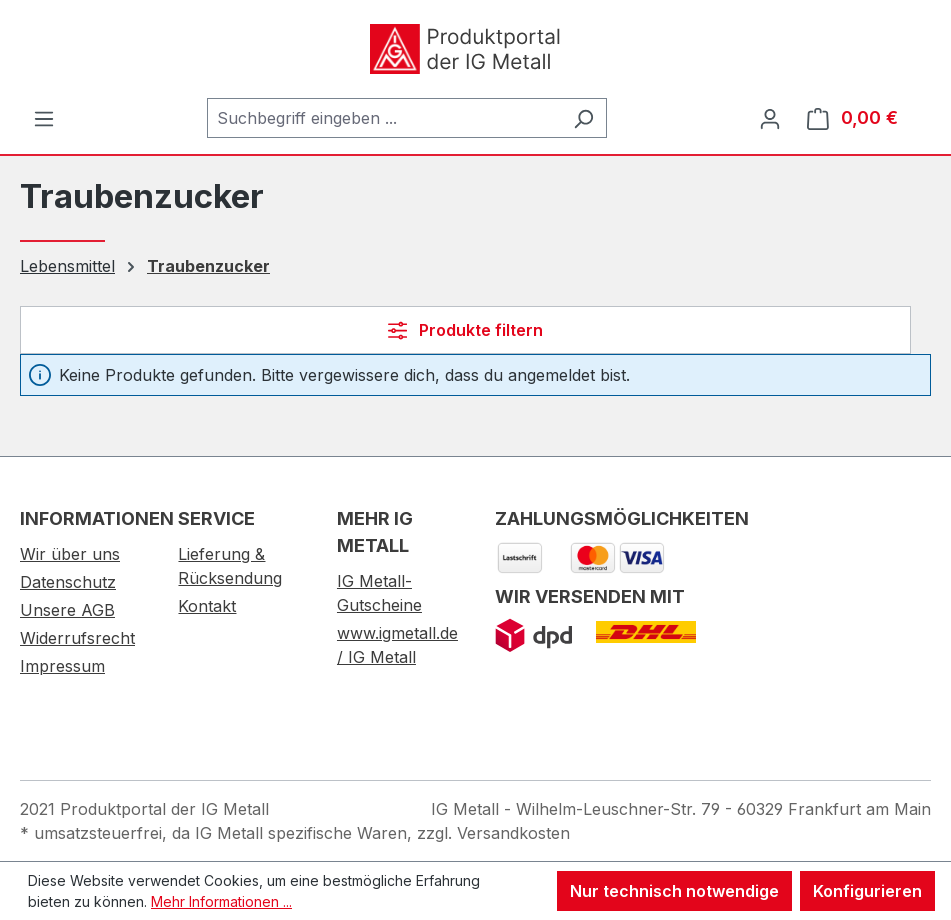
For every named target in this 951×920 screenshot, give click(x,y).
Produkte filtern (465, 330)
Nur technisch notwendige (674, 891)
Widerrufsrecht (77, 638)
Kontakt (207, 606)
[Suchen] (583, 118)
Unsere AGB (67, 610)
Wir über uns (70, 554)
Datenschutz (68, 582)
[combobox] (384, 118)
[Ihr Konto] (770, 118)
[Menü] (44, 118)
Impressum (62, 666)
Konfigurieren (867, 891)
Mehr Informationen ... (221, 901)
